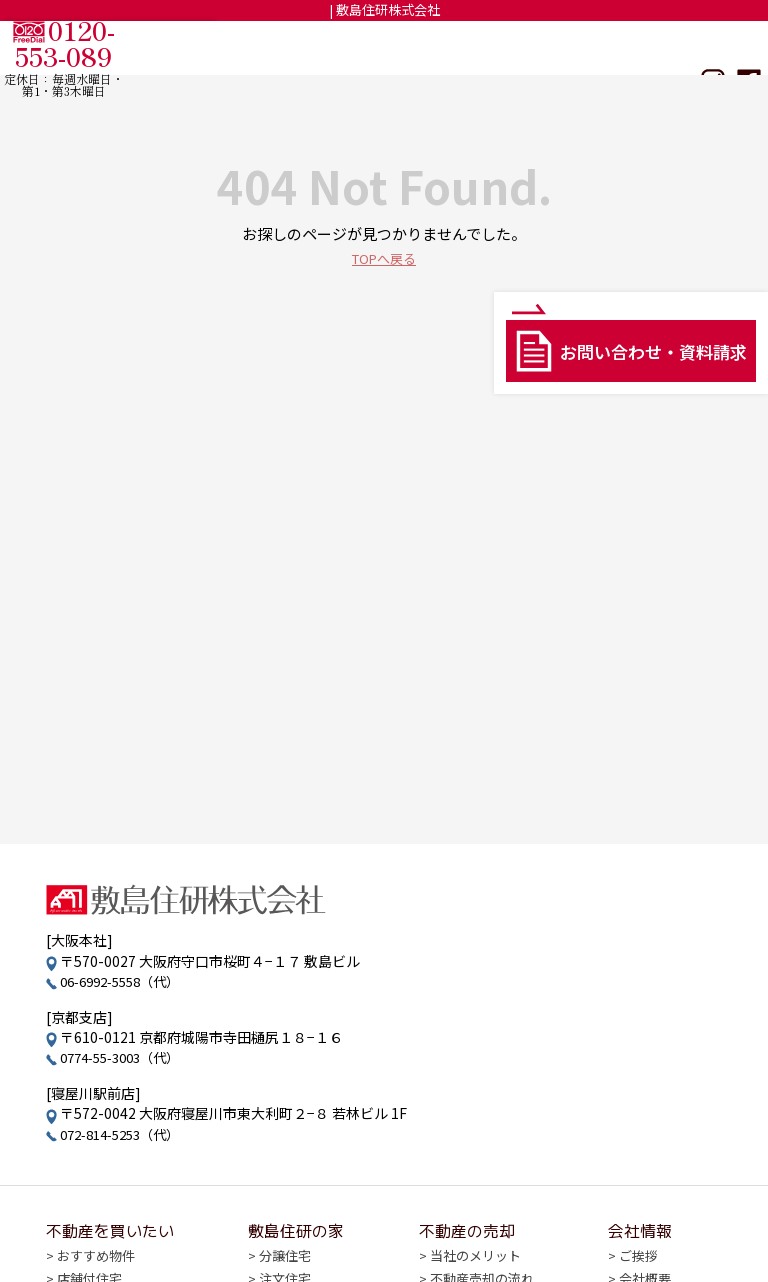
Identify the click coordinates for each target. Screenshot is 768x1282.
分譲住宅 (285, 1258)
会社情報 (652, 47)
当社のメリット (472, 1258)
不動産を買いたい (347, 47)
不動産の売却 (564, 47)
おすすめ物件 (99, 1258)
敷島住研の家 (463, 47)
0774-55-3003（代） (127, 1057)
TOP (257, 47)
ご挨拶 (631, 1258)
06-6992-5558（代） (127, 981)
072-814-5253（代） (127, 1134)
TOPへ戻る (384, 257)
